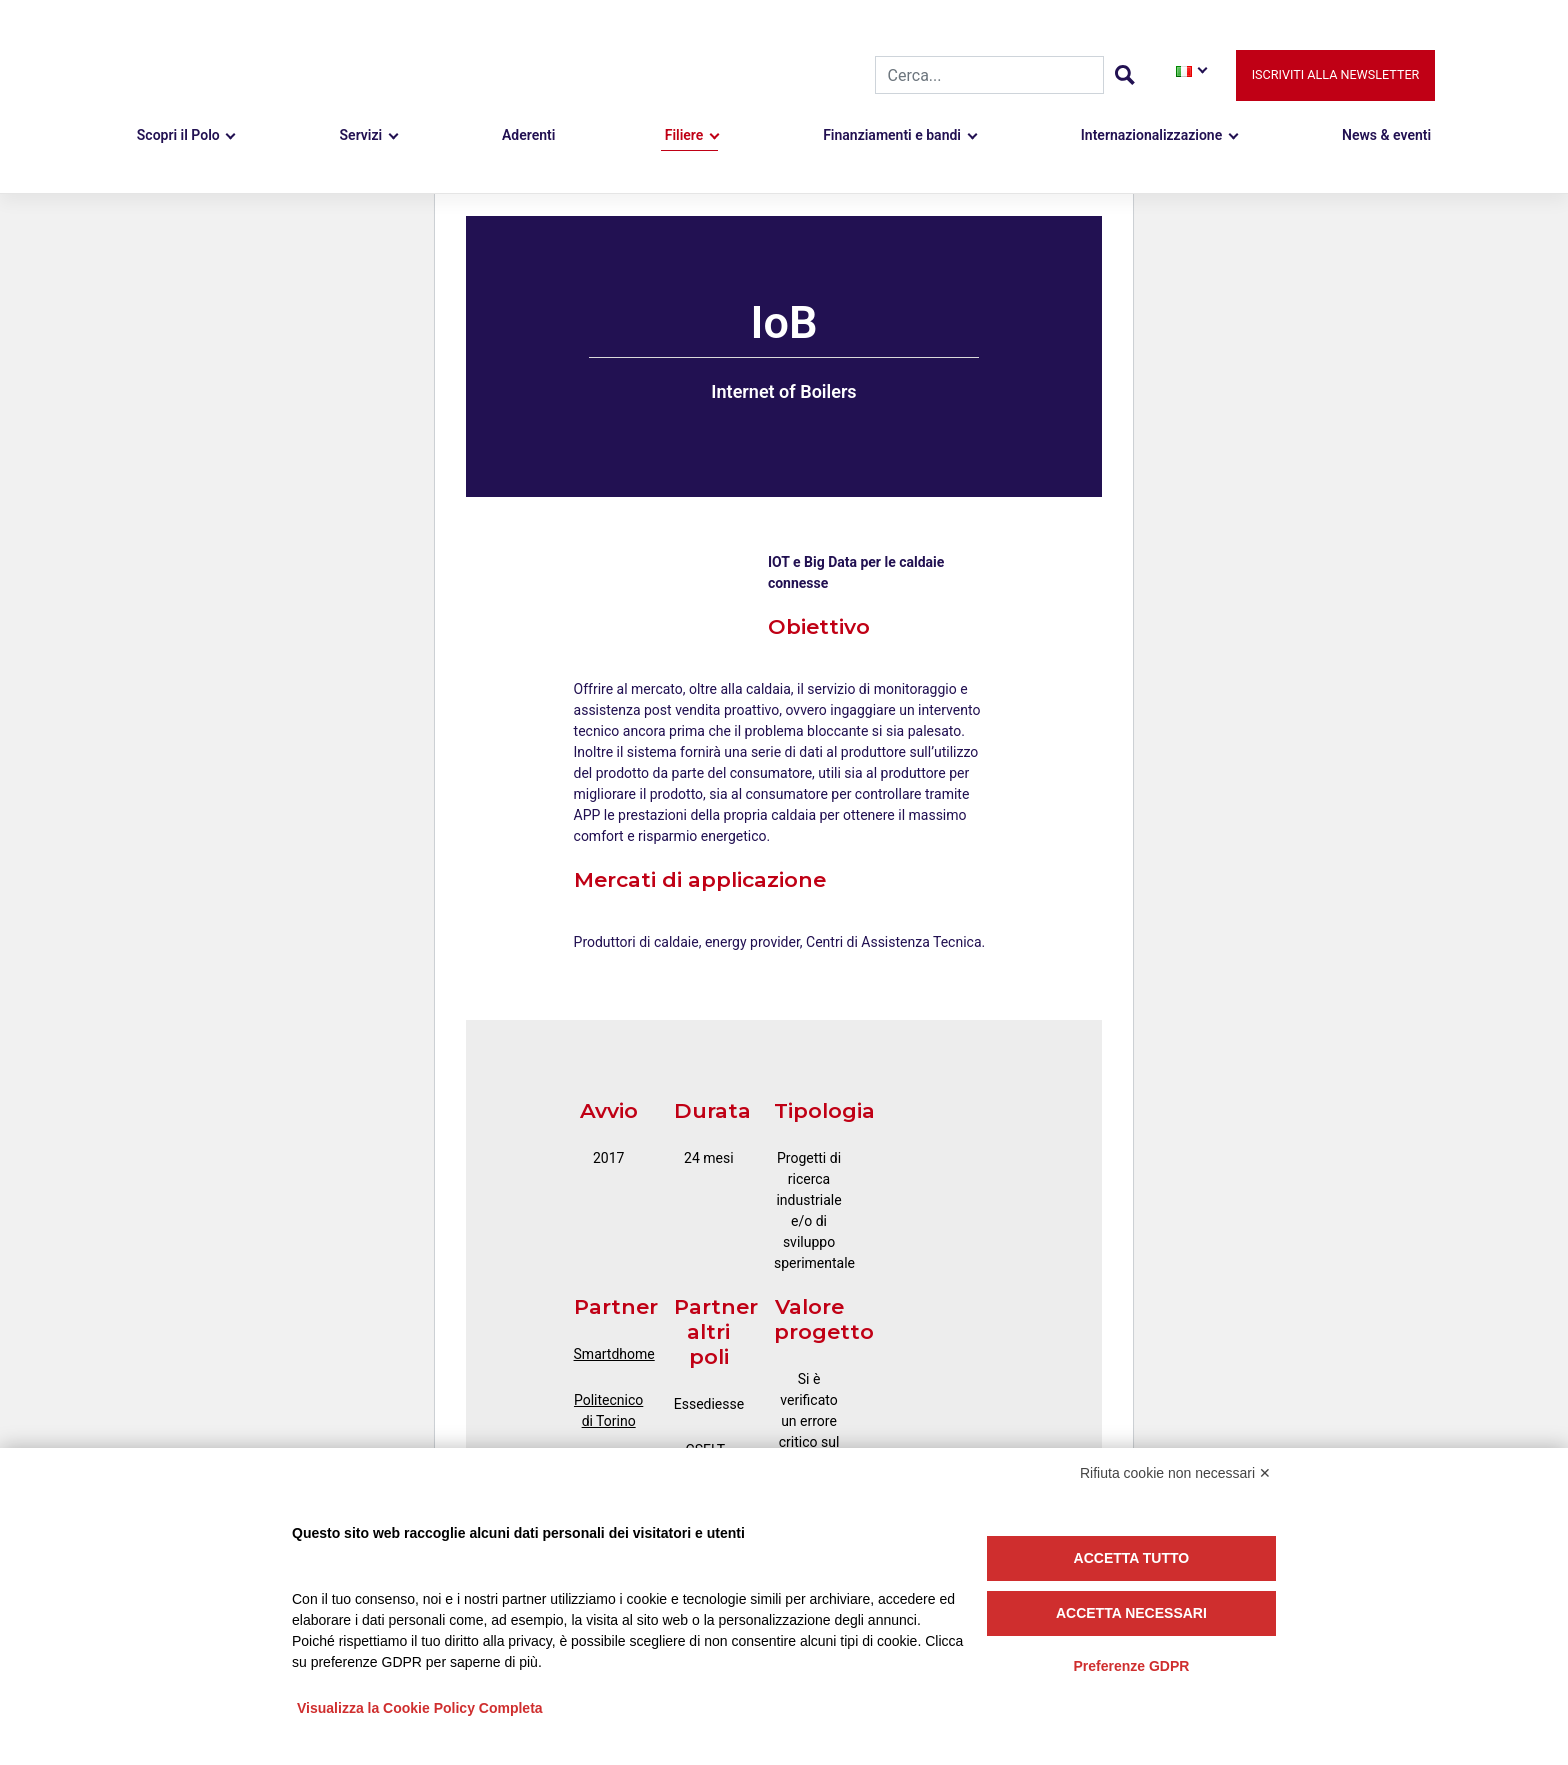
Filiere (684, 135)
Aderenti (528, 135)
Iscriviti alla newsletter (1336, 74)
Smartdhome (614, 1354)
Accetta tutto (1132, 1558)
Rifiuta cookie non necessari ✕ (1175, 1473)
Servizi (361, 135)
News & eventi (1386, 135)
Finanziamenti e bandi (892, 135)
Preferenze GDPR (1131, 1666)
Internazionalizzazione (1151, 135)
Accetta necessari (1131, 1613)
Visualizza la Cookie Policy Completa (420, 1708)
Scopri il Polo (178, 135)
